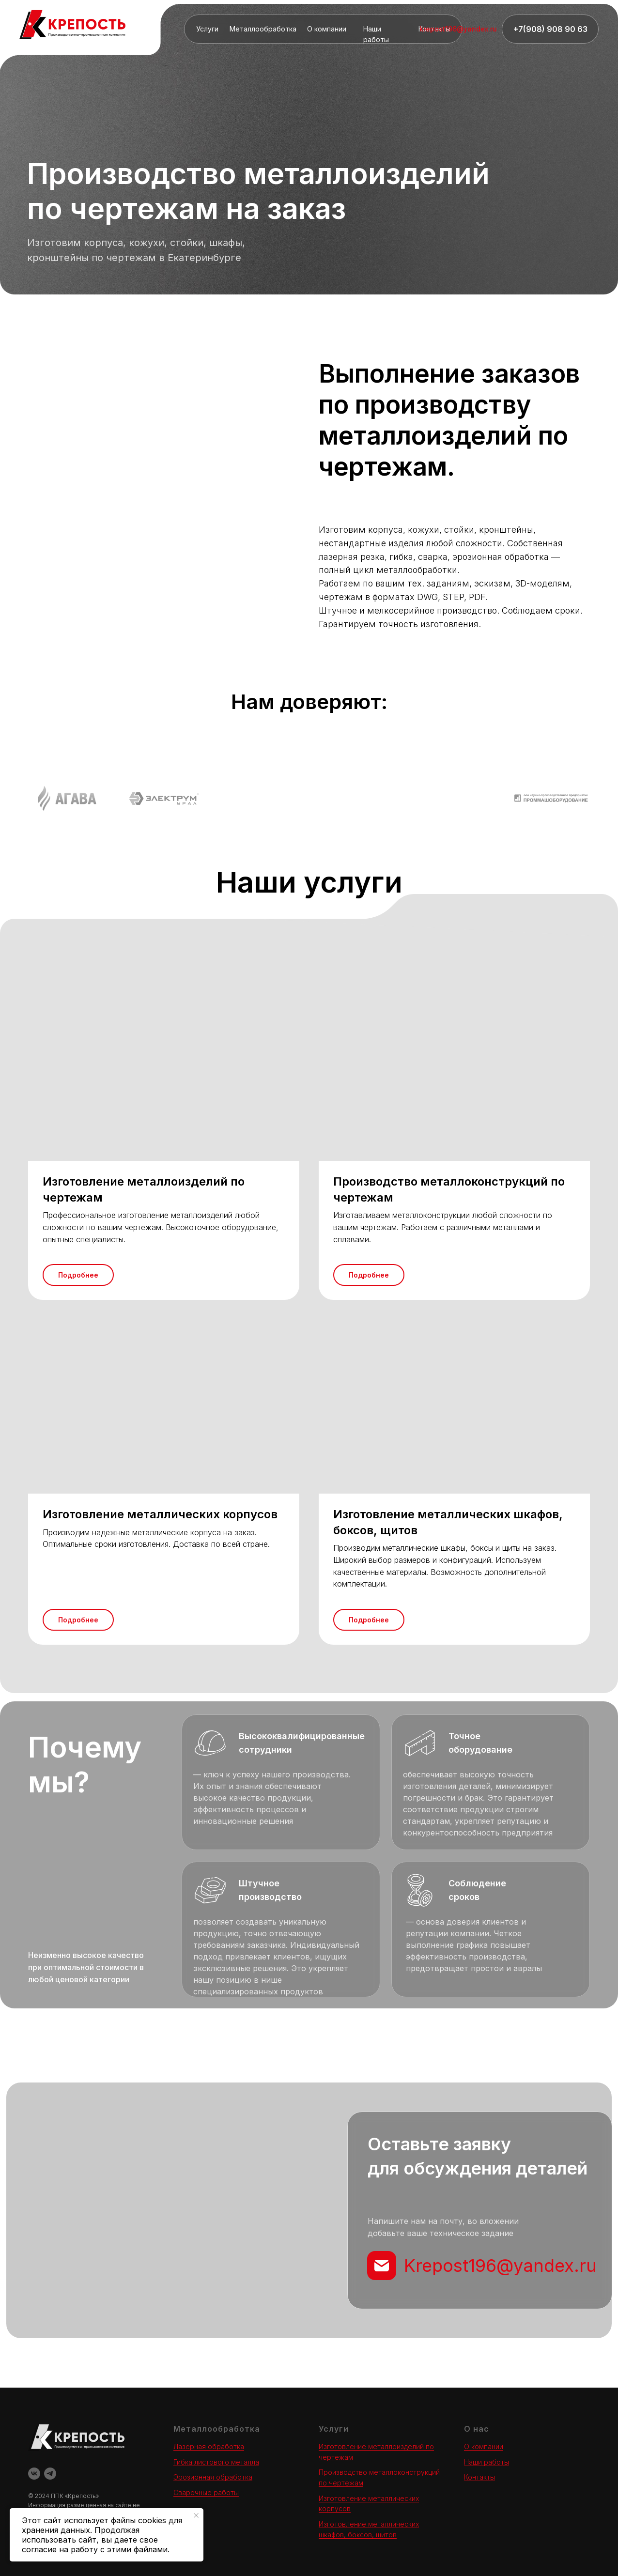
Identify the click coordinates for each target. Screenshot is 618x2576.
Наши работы (486, 2462)
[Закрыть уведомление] (196, 2515)
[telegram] (50, 2474)
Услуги (207, 29)
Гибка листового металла (216, 2462)
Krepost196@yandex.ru (500, 2265)
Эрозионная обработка (212, 2477)
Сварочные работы (206, 2492)
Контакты (479, 2477)
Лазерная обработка (208, 2446)
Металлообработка (263, 29)
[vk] (34, 2474)
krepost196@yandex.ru (458, 29)
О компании (326, 29)
